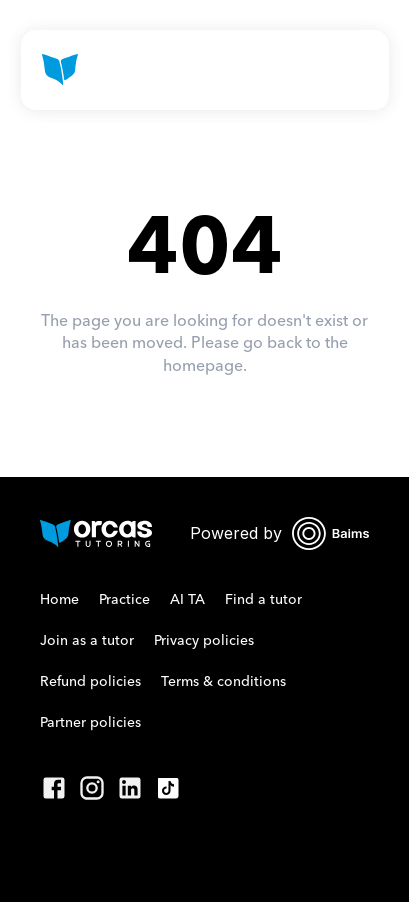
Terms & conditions (223, 682)
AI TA (187, 600)
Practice (124, 600)
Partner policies (90, 723)
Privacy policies (204, 641)
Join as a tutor (87, 641)
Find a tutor (263, 600)
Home (59, 600)
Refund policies (90, 682)
